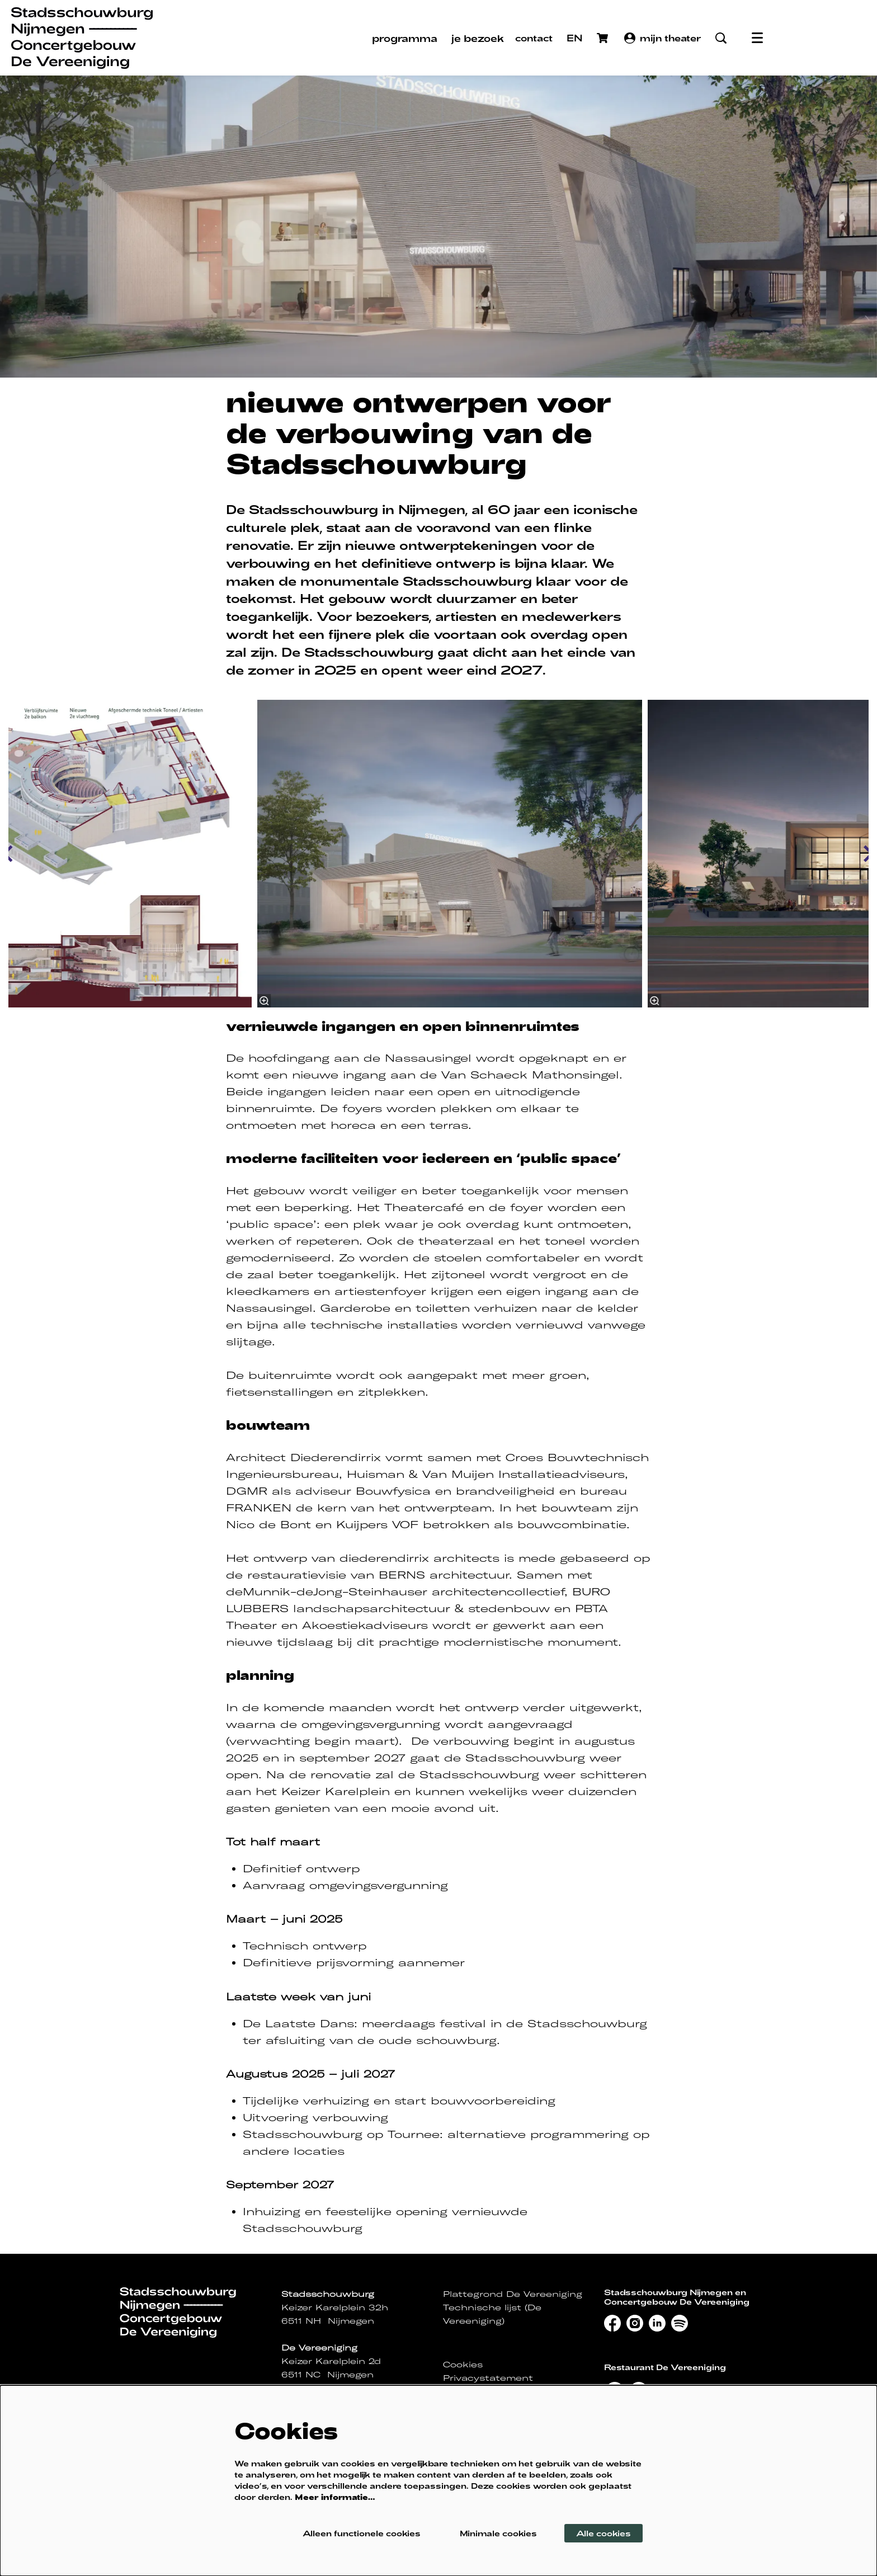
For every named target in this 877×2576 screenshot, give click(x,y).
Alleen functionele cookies (362, 2533)
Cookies (463, 2365)
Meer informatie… (335, 2497)
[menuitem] (404, 38)
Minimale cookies (498, 2533)
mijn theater (662, 38)
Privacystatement (488, 2378)
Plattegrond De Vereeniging (512, 2294)
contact (534, 37)
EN (575, 37)
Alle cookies (603, 2533)
